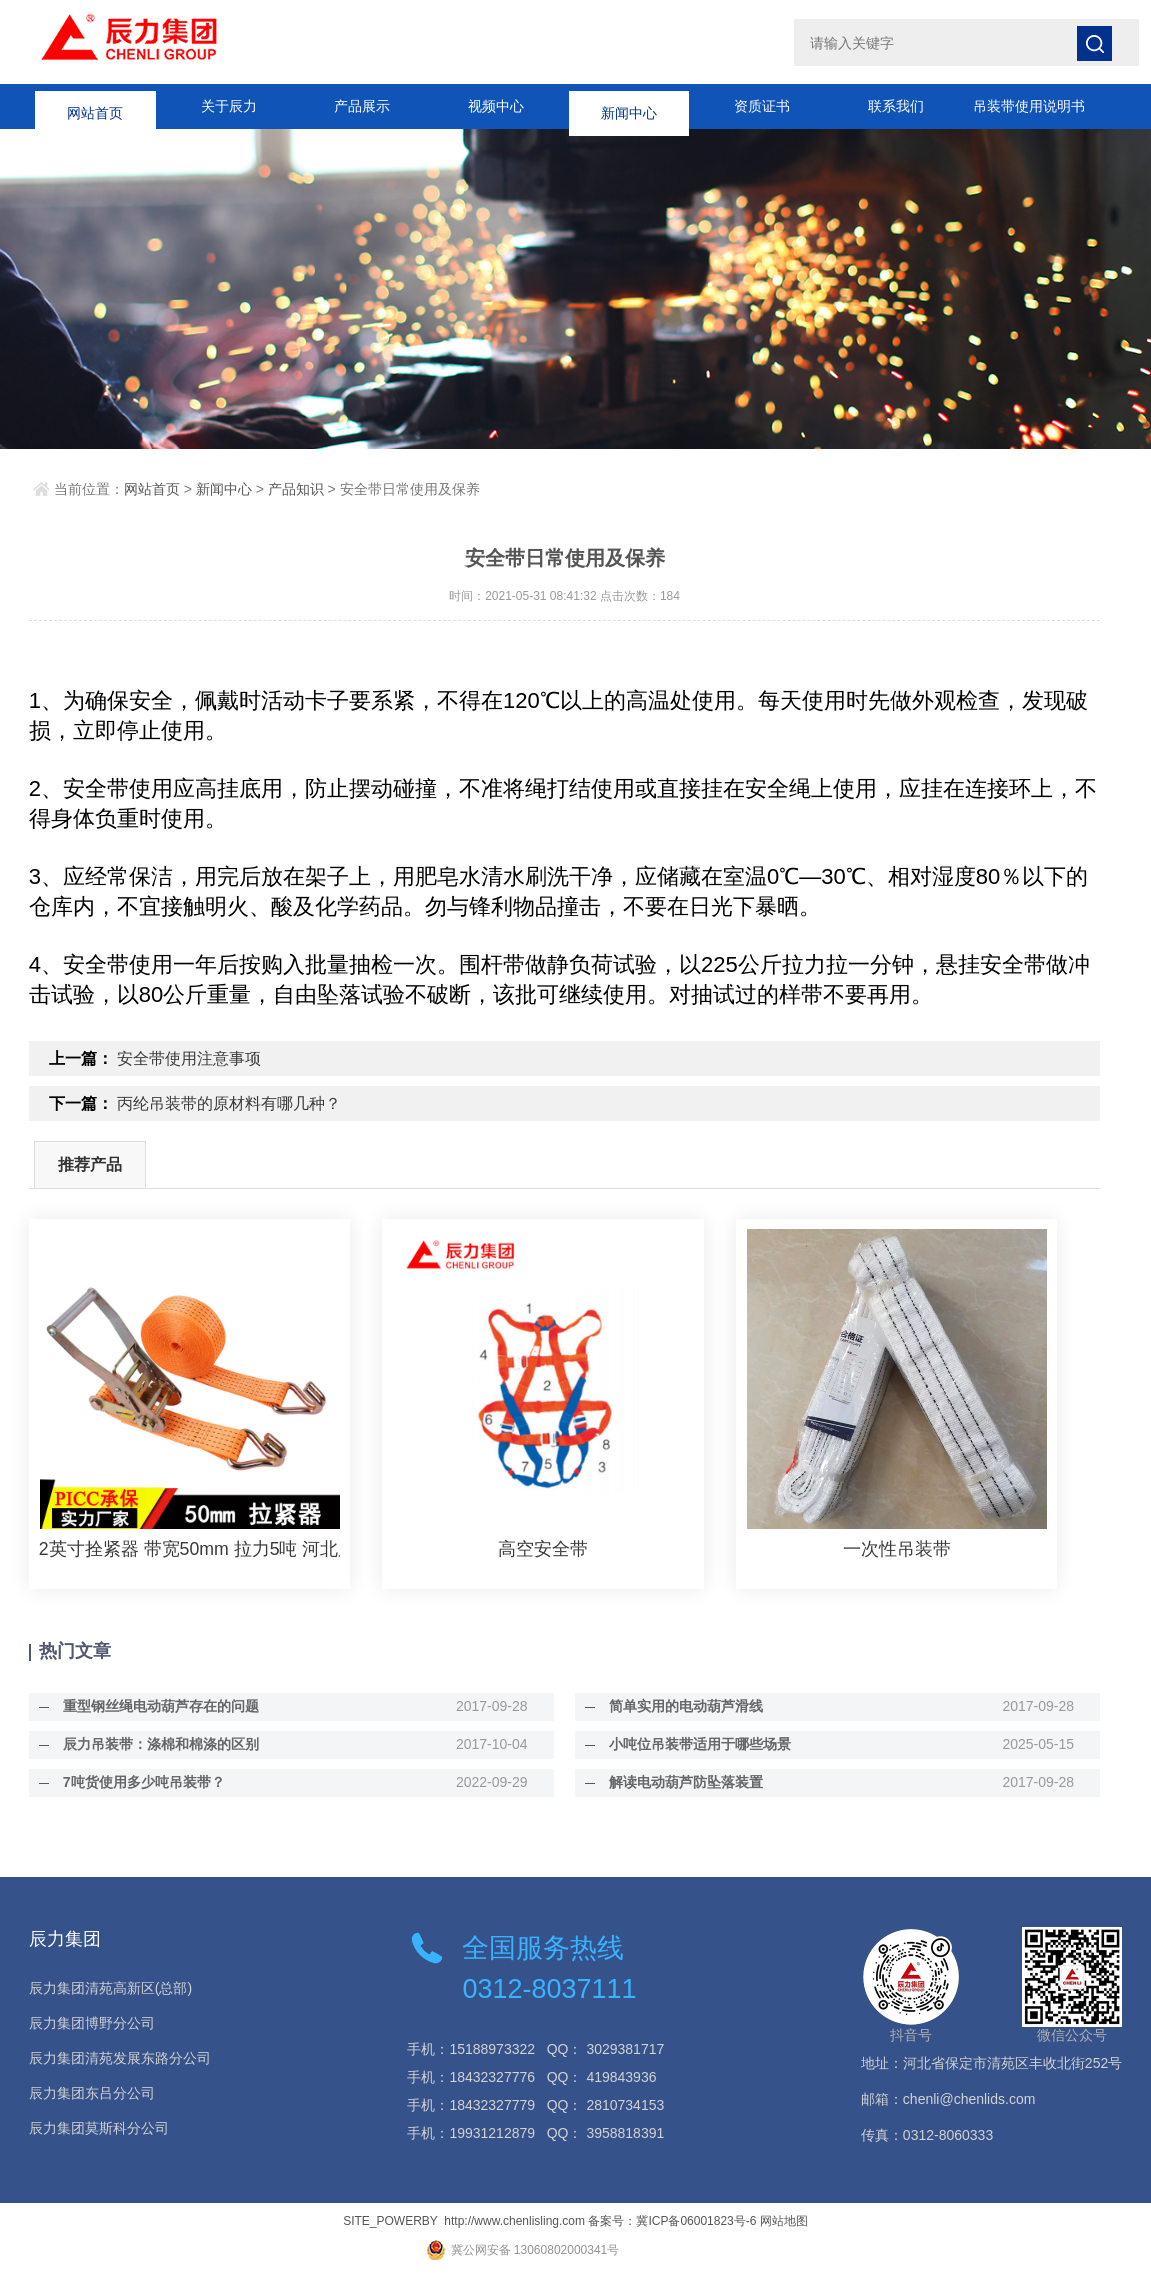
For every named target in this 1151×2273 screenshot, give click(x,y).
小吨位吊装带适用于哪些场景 (693, 1744)
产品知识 (296, 489)
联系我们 (896, 106)
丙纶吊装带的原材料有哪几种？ (229, 1103)
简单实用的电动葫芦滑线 (679, 1706)
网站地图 (784, 2221)
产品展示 (362, 106)
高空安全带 (543, 1549)
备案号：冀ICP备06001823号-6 (672, 2221)
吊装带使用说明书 (1029, 106)
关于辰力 (229, 106)
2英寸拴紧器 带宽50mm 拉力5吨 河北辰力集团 (189, 1549)
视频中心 (496, 106)
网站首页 (95, 106)
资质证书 (762, 106)
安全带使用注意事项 (189, 1058)
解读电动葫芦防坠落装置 (679, 1782)
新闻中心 (629, 106)
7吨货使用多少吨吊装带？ (136, 1782)
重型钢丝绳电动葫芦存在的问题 (153, 1706)
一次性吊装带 (897, 1549)
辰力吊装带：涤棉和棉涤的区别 (153, 1744)
